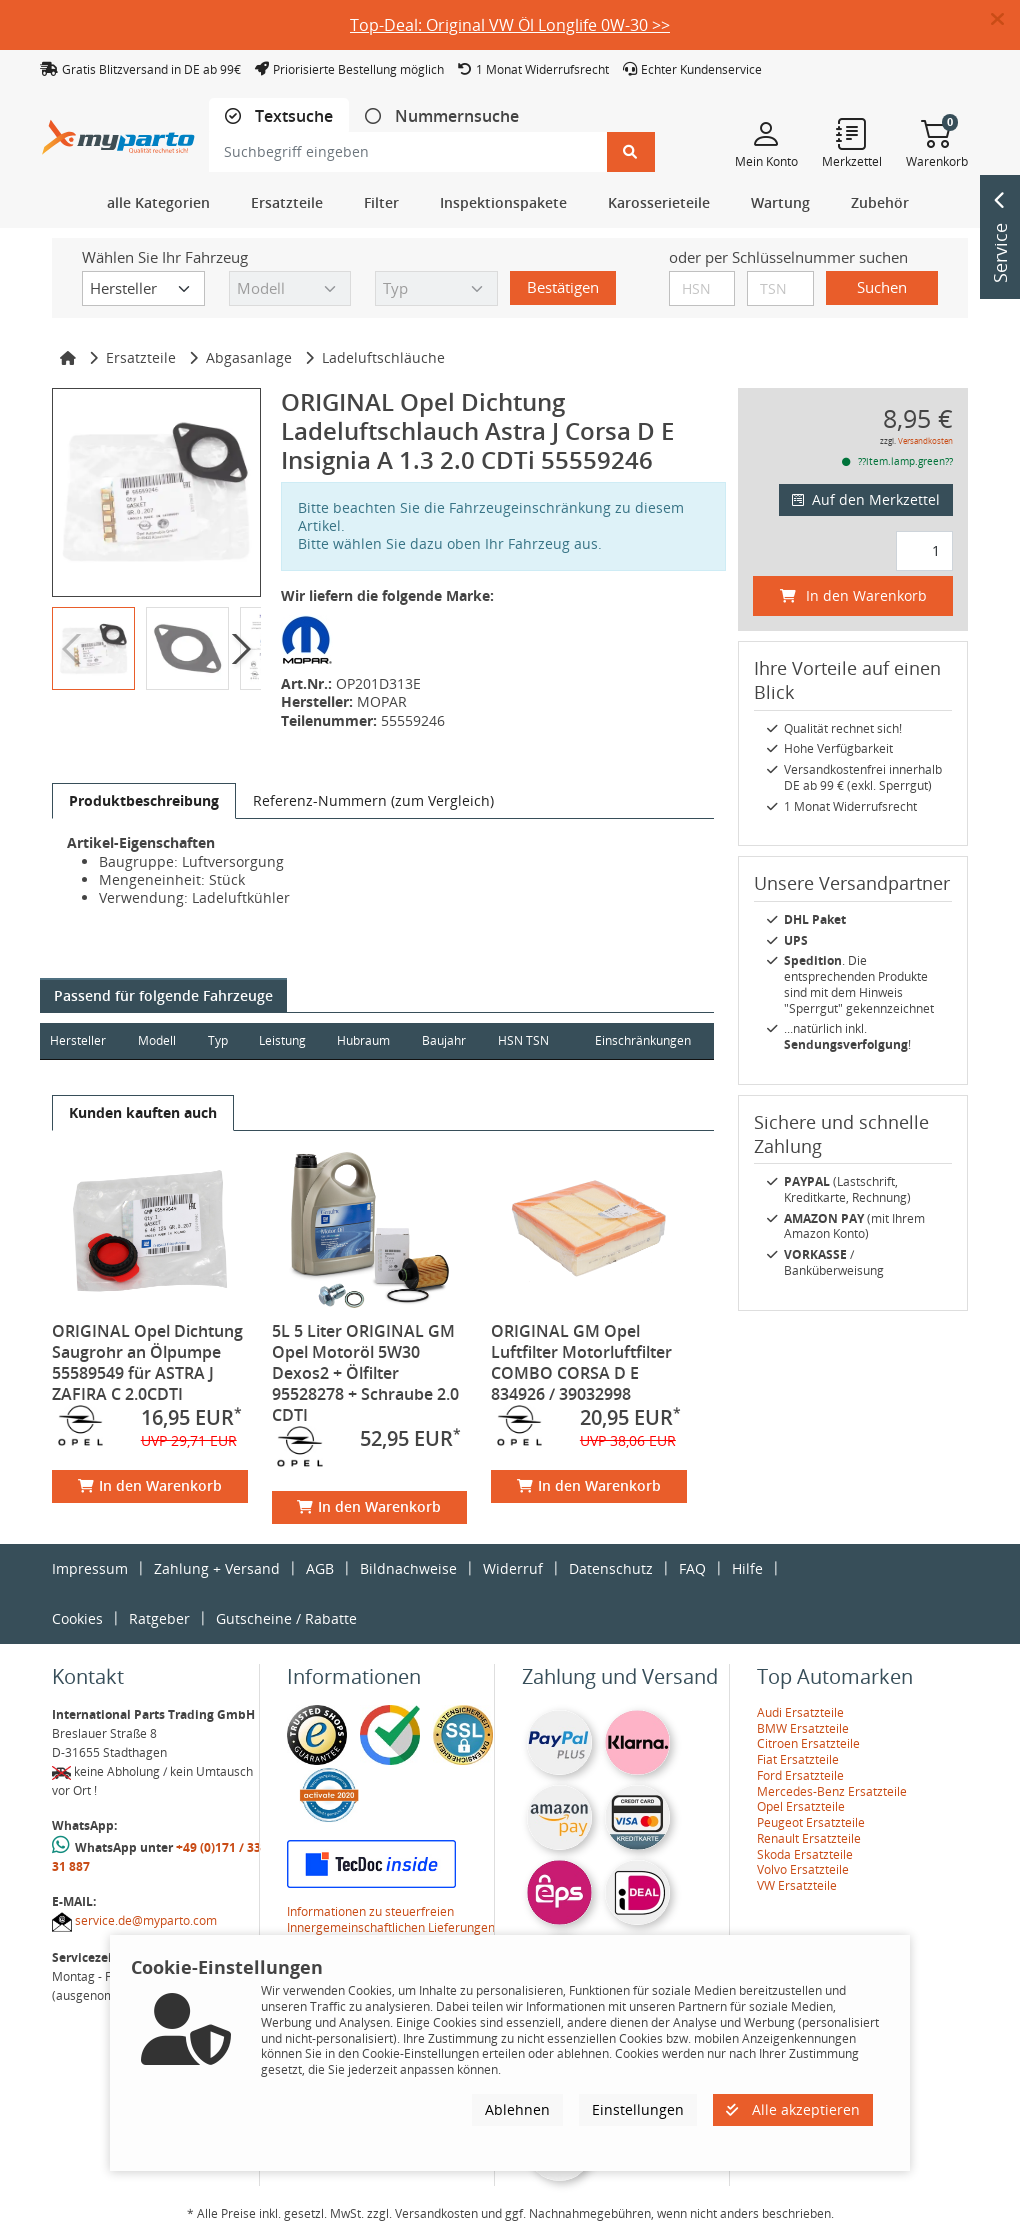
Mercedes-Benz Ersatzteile (832, 1791)
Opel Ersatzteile (801, 1806)
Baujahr (448, 1040)
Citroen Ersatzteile (808, 1743)
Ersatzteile (141, 357)
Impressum (90, 1568)
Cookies (77, 1618)
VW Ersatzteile (797, 1885)
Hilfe (747, 1568)
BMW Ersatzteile (803, 1728)
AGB (320, 1568)
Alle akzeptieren (793, 2109)
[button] (1005, 20)
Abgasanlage (249, 357)
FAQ (692, 1568)
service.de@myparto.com (146, 1920)
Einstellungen (638, 2109)
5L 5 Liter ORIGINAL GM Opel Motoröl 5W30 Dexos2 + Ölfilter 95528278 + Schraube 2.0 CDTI (365, 1373)
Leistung (284, 1040)
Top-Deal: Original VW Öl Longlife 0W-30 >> (510, 25)
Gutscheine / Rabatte (286, 1618)
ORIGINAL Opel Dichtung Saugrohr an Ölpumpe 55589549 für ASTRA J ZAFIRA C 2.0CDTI (147, 1362)
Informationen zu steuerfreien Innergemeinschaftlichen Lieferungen (391, 1919)
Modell (158, 1040)
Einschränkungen (642, 1040)
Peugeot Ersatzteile (811, 1822)
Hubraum (366, 1040)
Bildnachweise (408, 1568)
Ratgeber (159, 1618)
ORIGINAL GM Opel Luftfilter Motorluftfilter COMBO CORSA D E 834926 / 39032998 (581, 1362)
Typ (219, 1040)
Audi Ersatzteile (800, 1712)
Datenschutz (611, 1568)
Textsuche (292, 116)
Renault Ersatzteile (809, 1838)
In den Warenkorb (150, 1485)
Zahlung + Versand (217, 1568)
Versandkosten (925, 440)
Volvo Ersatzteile (803, 1869)
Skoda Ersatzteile (805, 1854)
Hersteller (78, 1040)
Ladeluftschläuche (383, 357)
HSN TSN (527, 1040)
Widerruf (513, 1568)
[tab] (279, 116)
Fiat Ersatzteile (798, 1759)
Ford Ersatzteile (800, 1775)
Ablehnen (517, 2109)
